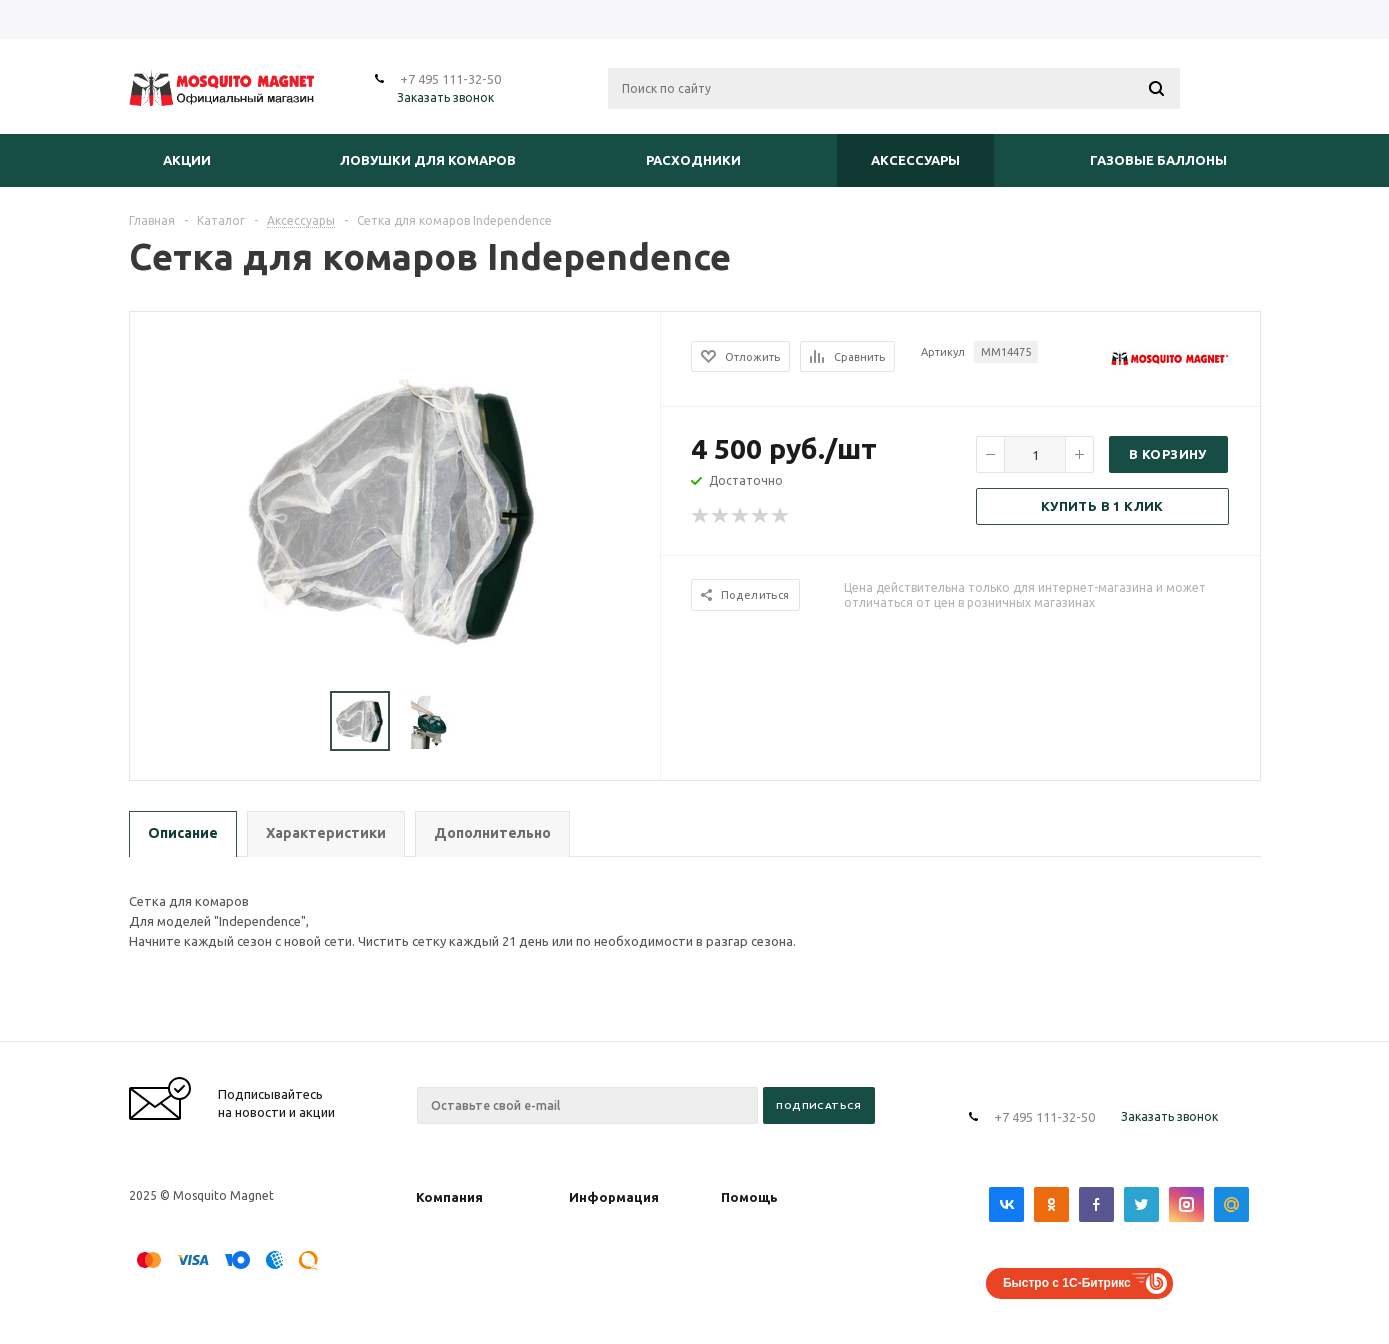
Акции (187, 160)
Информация (614, 1197)
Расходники (693, 160)
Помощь (749, 1197)
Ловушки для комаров (428, 160)
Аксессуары (915, 160)
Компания (449, 1197)
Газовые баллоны (1158, 160)
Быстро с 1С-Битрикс (1067, 1283)
